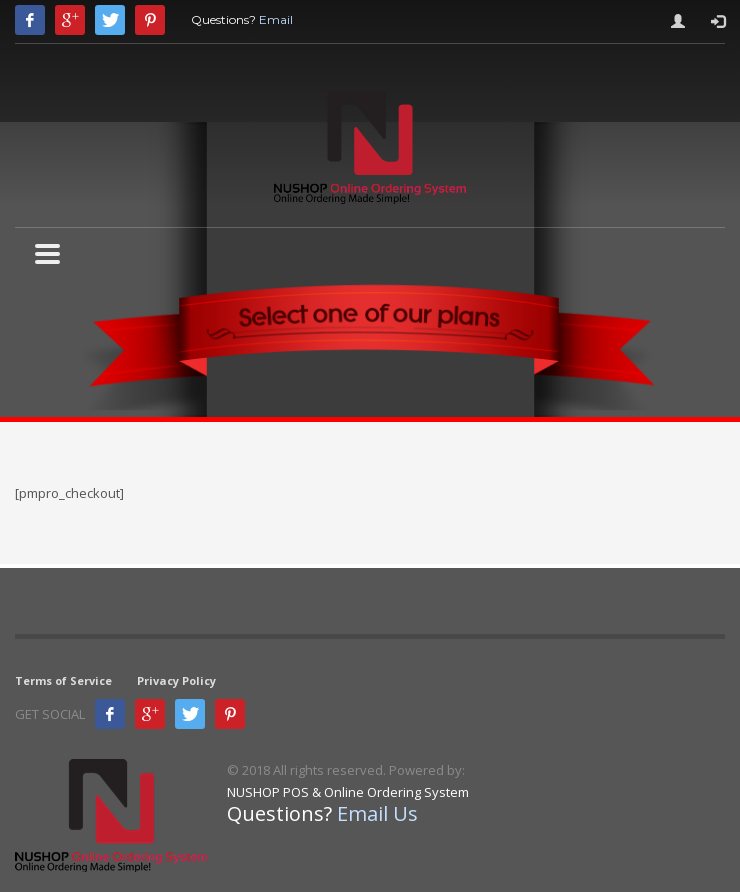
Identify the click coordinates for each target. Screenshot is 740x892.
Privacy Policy (176, 680)
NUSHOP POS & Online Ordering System (348, 792)
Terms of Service (63, 680)
